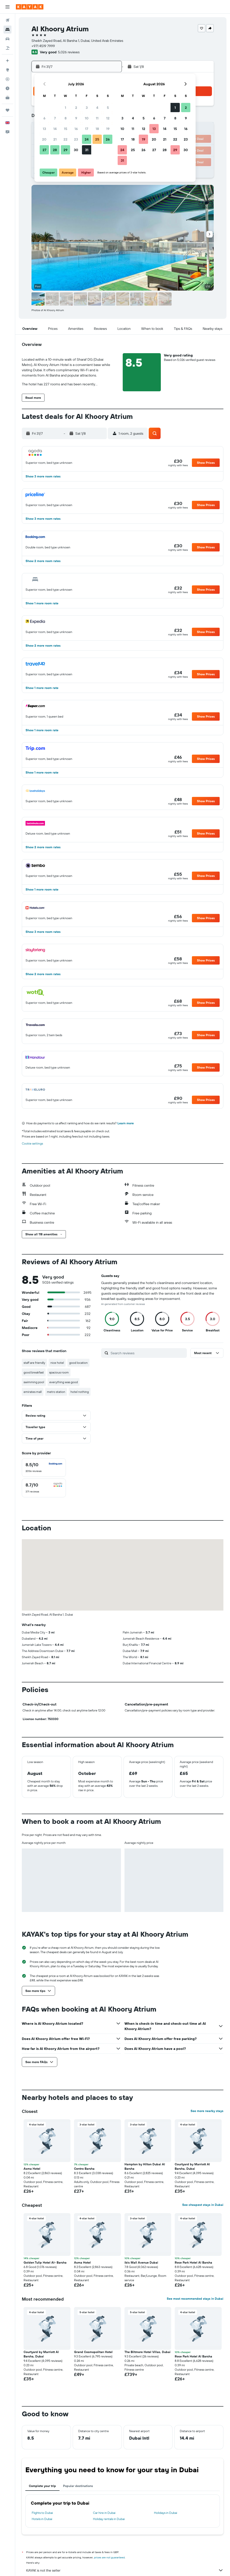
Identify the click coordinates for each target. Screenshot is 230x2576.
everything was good (63, 1382)
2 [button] (76, 107)
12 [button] (107, 118)
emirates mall (33, 1392)
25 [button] (97, 139)
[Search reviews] (148, 1353)
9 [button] (76, 118)
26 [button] (108, 139)
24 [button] (87, 139)
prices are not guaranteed (109, 2557)
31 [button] (86, 150)
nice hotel (57, 1363)
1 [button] (65, 107)
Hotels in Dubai (42, 2519)
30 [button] (76, 150)
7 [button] (55, 118)
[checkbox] (44, 1467)
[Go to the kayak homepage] (29, 6)
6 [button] (44, 118)
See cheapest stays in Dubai (202, 2205)
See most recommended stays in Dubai (195, 2299)
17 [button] (86, 128)
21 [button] (55, 139)
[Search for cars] (7, 38)
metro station (56, 1392)
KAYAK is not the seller (124, 2570)
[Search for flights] (7, 20)
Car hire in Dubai (104, 2513)
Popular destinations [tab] (78, 2486)
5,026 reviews (69, 52)
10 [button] (87, 118)
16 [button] (76, 128)
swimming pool (34, 1382)
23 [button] (76, 139)
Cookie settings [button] (32, 1143)
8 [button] (66, 118)
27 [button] (44, 150)
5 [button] (108, 107)
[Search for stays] (7, 29)
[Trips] (7, 110)
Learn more (125, 1123)
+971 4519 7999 (43, 46)
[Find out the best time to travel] (7, 88)
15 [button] (65, 128)
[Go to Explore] (7, 69)
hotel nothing (79, 1392)
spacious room (59, 1372)
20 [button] (44, 139)
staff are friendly (34, 1363)
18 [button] (97, 128)
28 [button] (55, 150)
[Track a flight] (7, 79)
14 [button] (55, 128)
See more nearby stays (207, 2111)
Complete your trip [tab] (42, 2486)
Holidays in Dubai (165, 2513)
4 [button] (97, 107)
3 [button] (87, 107)
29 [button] (65, 150)
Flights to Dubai (42, 2513)
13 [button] (44, 128)
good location (78, 1363)
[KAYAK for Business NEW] (7, 97)
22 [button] (65, 139)
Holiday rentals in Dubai (109, 2519)
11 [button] (97, 118)
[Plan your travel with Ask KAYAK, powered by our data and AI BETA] (7, 60)
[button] (7, 7)
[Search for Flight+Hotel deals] (7, 48)
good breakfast (34, 1372)
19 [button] (107, 128)
